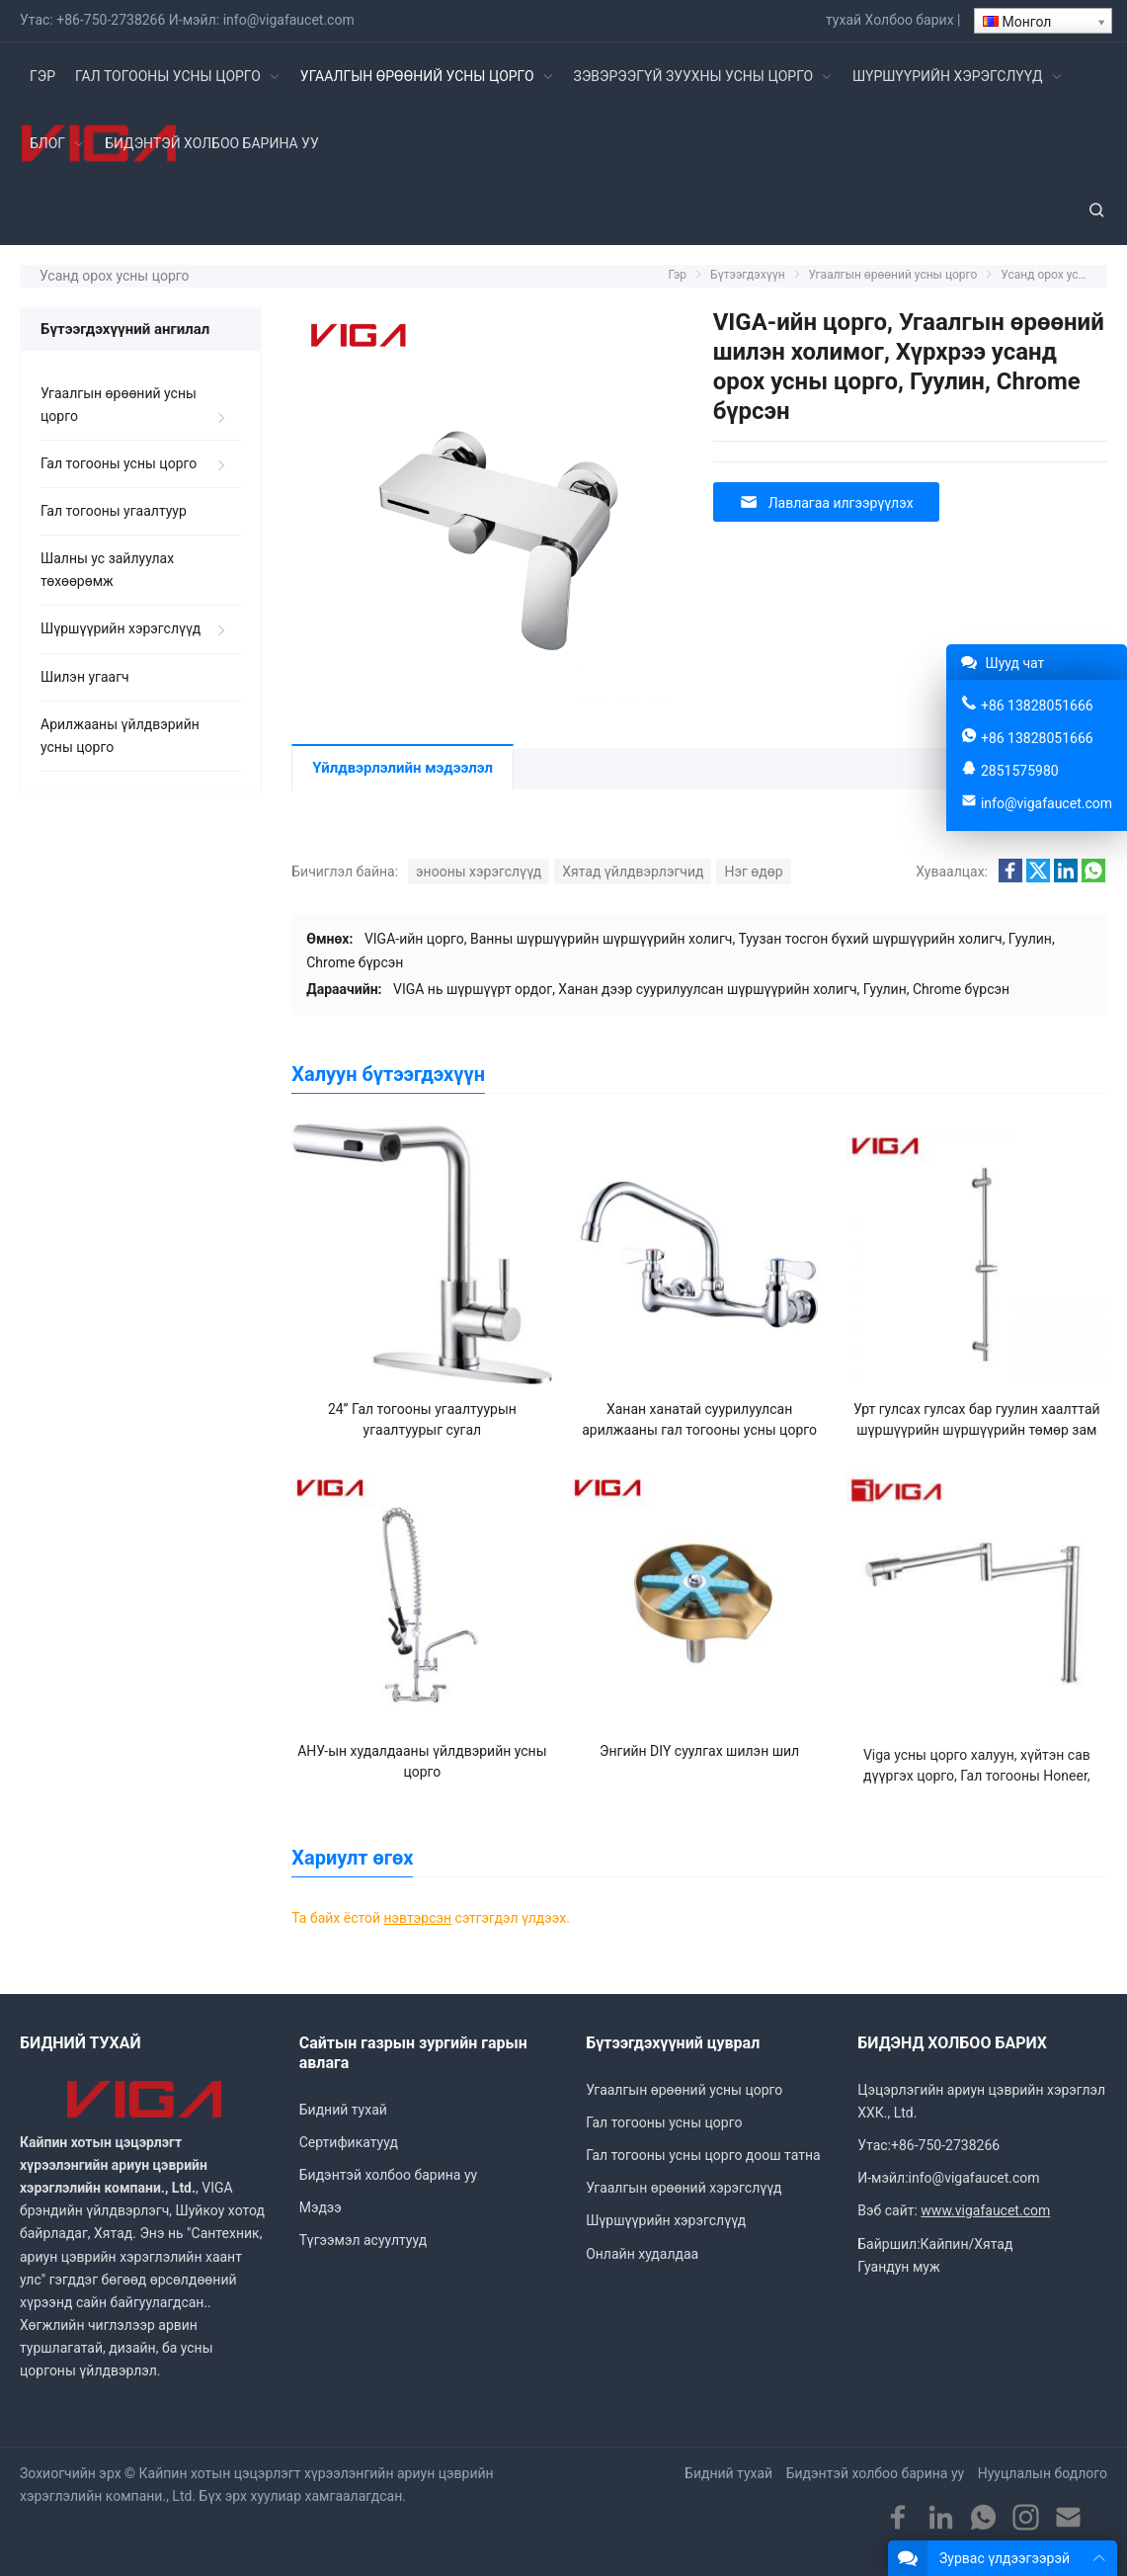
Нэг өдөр (753, 871)
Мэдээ (320, 2207)
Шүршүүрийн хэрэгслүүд (120, 628)
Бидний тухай (343, 2110)
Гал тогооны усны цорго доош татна (703, 2155)
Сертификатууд (348, 2142)
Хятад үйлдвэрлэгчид (632, 871)
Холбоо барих (909, 20)
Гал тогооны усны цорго (118, 463)
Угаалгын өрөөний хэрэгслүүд (683, 2188)
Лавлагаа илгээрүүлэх (826, 502)
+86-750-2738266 (110, 20)
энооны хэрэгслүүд (478, 871)
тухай (843, 20)
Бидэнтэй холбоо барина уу (388, 2175)
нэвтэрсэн (418, 1918)
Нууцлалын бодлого (1042, 2473)
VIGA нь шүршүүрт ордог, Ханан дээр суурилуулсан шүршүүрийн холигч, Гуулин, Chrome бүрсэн (701, 989)
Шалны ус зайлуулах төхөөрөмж (107, 569)
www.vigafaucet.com (985, 2210)
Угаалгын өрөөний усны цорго (118, 404)
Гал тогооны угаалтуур (113, 511)
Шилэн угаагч (84, 677)
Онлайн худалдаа (642, 2254)
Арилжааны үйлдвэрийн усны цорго (120, 735)
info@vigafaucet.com (289, 20)
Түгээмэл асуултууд (363, 2240)
